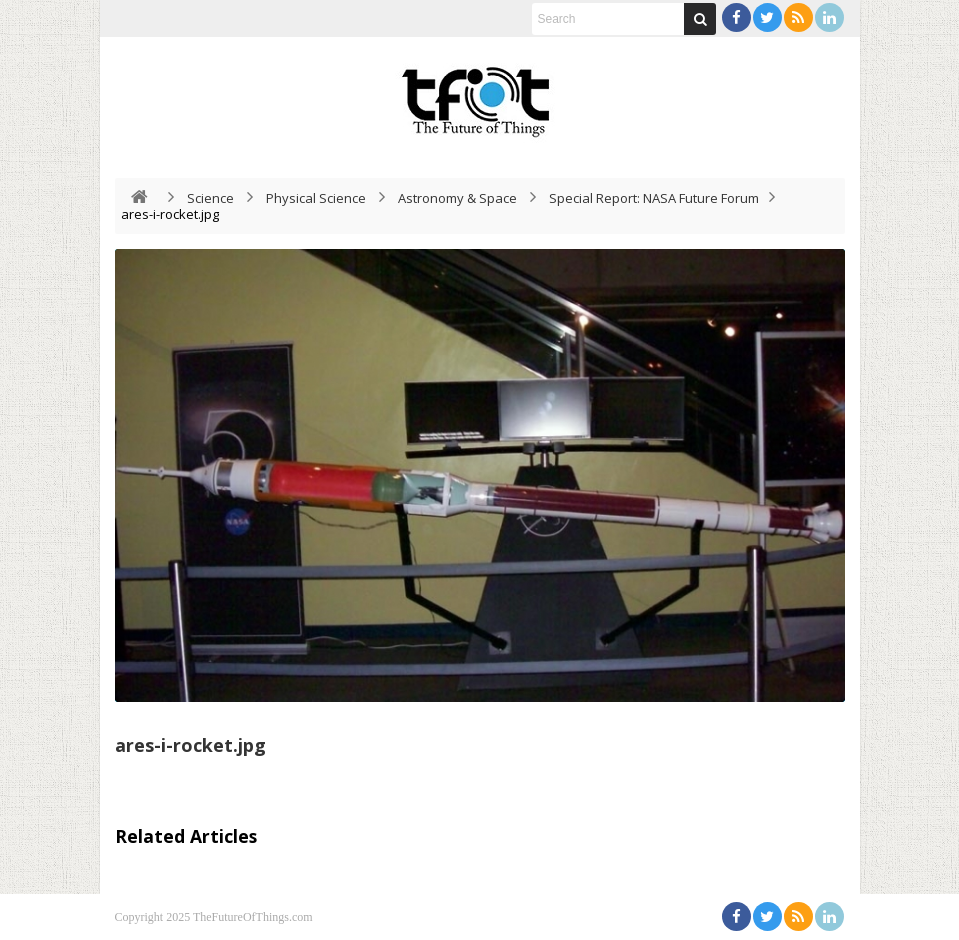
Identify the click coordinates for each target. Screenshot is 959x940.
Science (210, 198)
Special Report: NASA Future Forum (654, 198)
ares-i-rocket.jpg (190, 745)
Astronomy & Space (457, 198)
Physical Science (316, 198)
